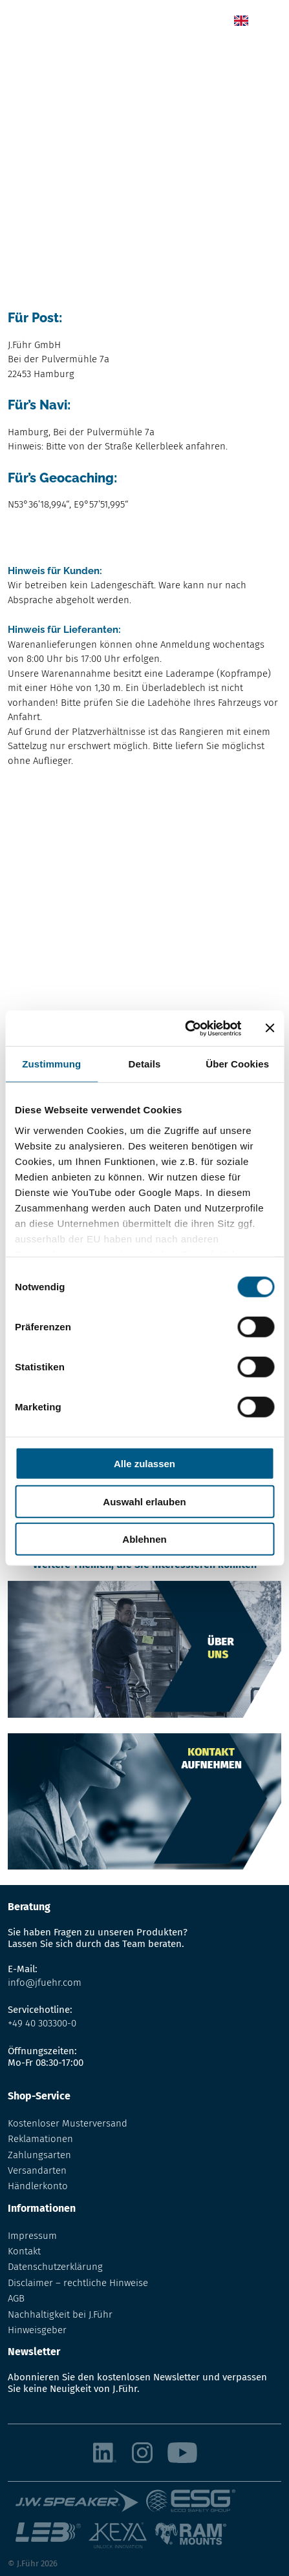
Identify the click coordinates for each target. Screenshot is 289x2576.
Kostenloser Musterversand (67, 2123)
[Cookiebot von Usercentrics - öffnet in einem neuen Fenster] (184, 1028)
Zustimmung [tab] (51, 1063)
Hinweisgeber (37, 2330)
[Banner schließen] (269, 1028)
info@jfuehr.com (44, 1982)
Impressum (32, 2235)
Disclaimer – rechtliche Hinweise (78, 2283)
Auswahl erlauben (144, 1501)
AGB (16, 2298)
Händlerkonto (38, 2186)
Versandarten (37, 2170)
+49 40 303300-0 (42, 2023)
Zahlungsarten (39, 2155)
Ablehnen (144, 1539)
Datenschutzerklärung (55, 2266)
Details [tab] (145, 1063)
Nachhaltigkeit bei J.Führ (60, 2314)
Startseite (28, 55)
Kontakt (24, 2251)
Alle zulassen (144, 1463)
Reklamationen (40, 2139)
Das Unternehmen (96, 55)
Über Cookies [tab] (237, 1063)
